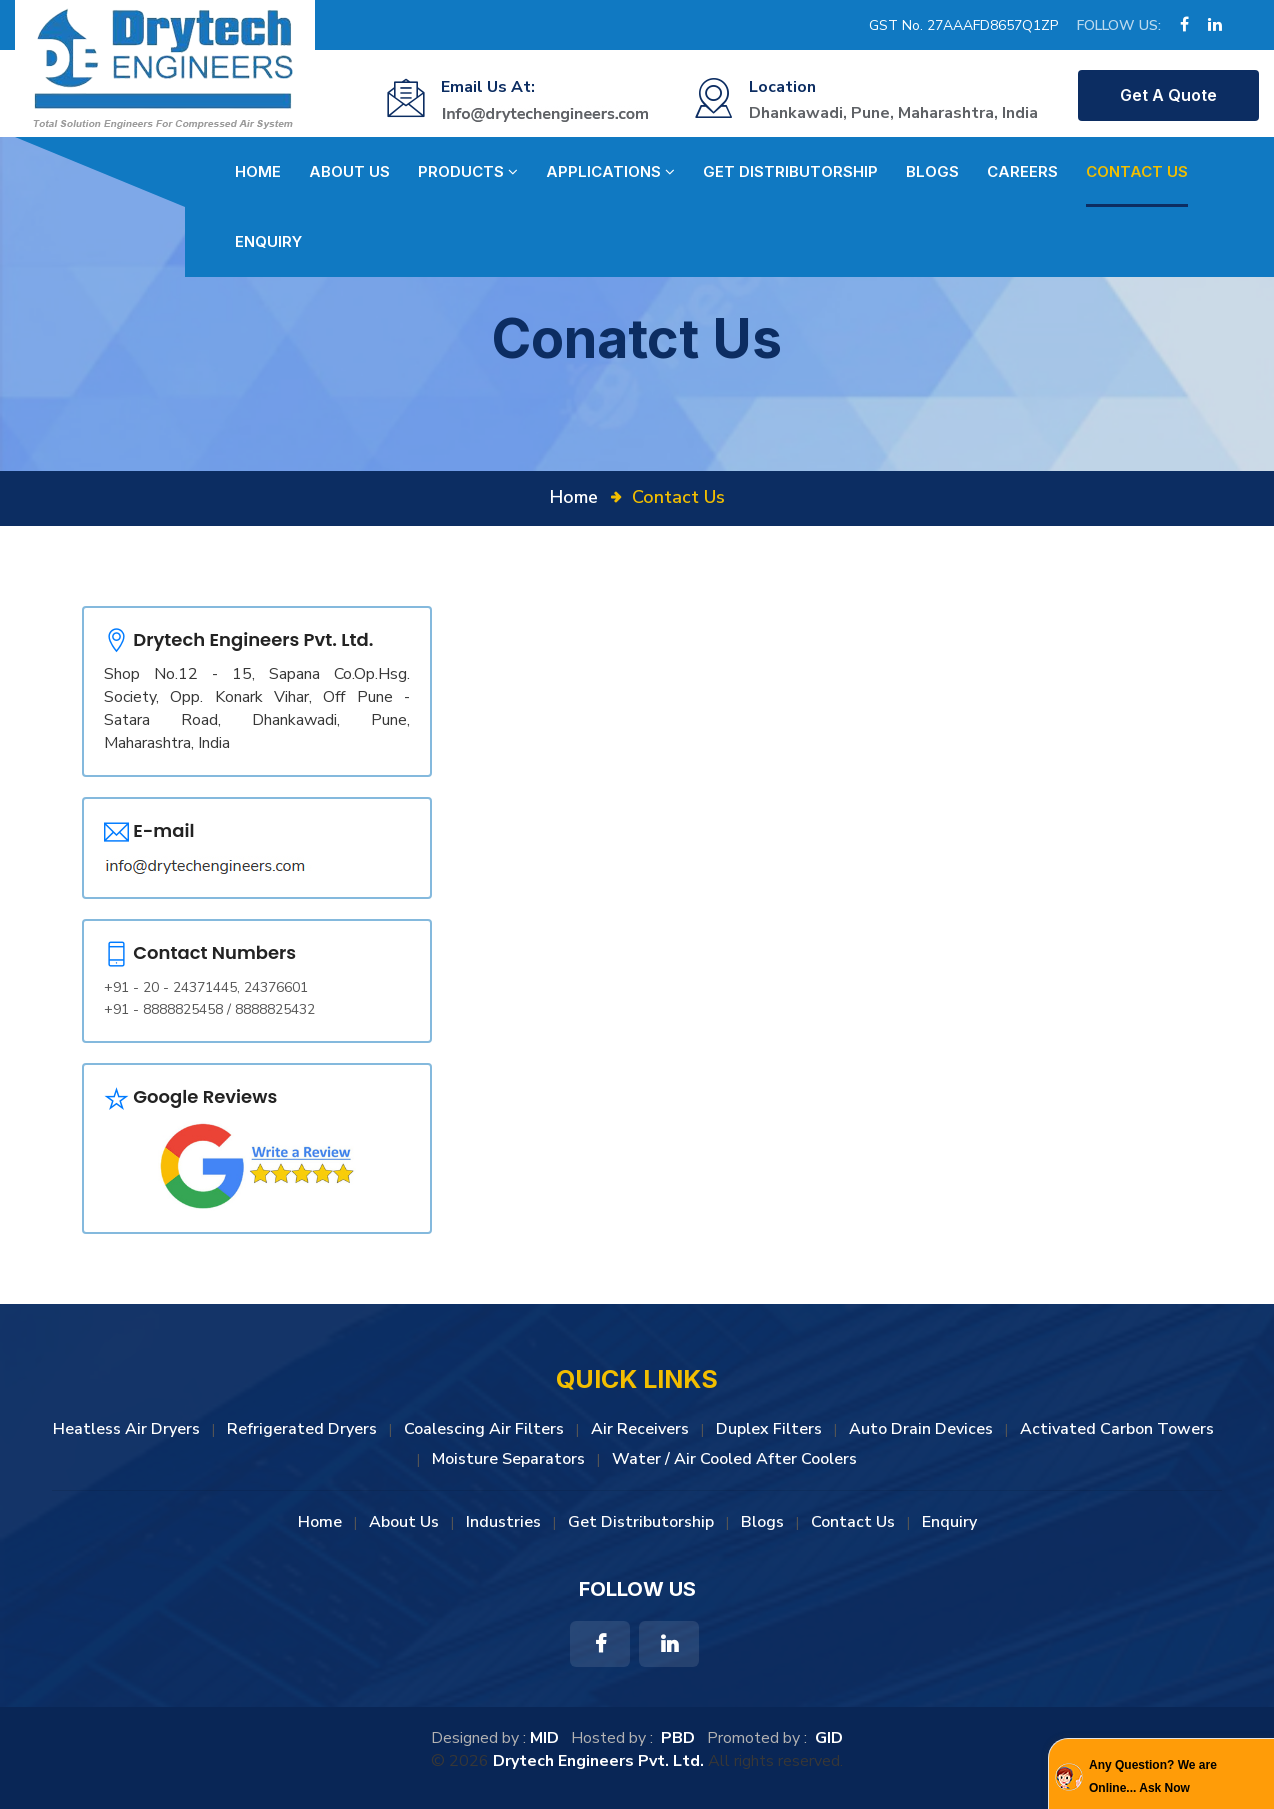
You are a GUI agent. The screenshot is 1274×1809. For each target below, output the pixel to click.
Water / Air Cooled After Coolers (734, 1459)
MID (544, 1738)
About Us (349, 171)
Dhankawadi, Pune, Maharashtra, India (893, 113)
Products (468, 172)
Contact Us (1137, 171)
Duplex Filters (769, 1429)
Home (258, 171)
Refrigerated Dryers (302, 1429)
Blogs (932, 171)
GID (827, 1738)
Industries (503, 1522)
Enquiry (268, 241)
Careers (1022, 171)
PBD (678, 1738)
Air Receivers (640, 1429)
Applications (610, 172)
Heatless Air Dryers (126, 1429)
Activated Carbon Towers (1117, 1429)
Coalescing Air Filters (484, 1429)
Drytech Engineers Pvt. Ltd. (598, 1761)
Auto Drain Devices (921, 1429)
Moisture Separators (508, 1459)
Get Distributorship (790, 171)
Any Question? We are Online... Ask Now (1153, 1776)
